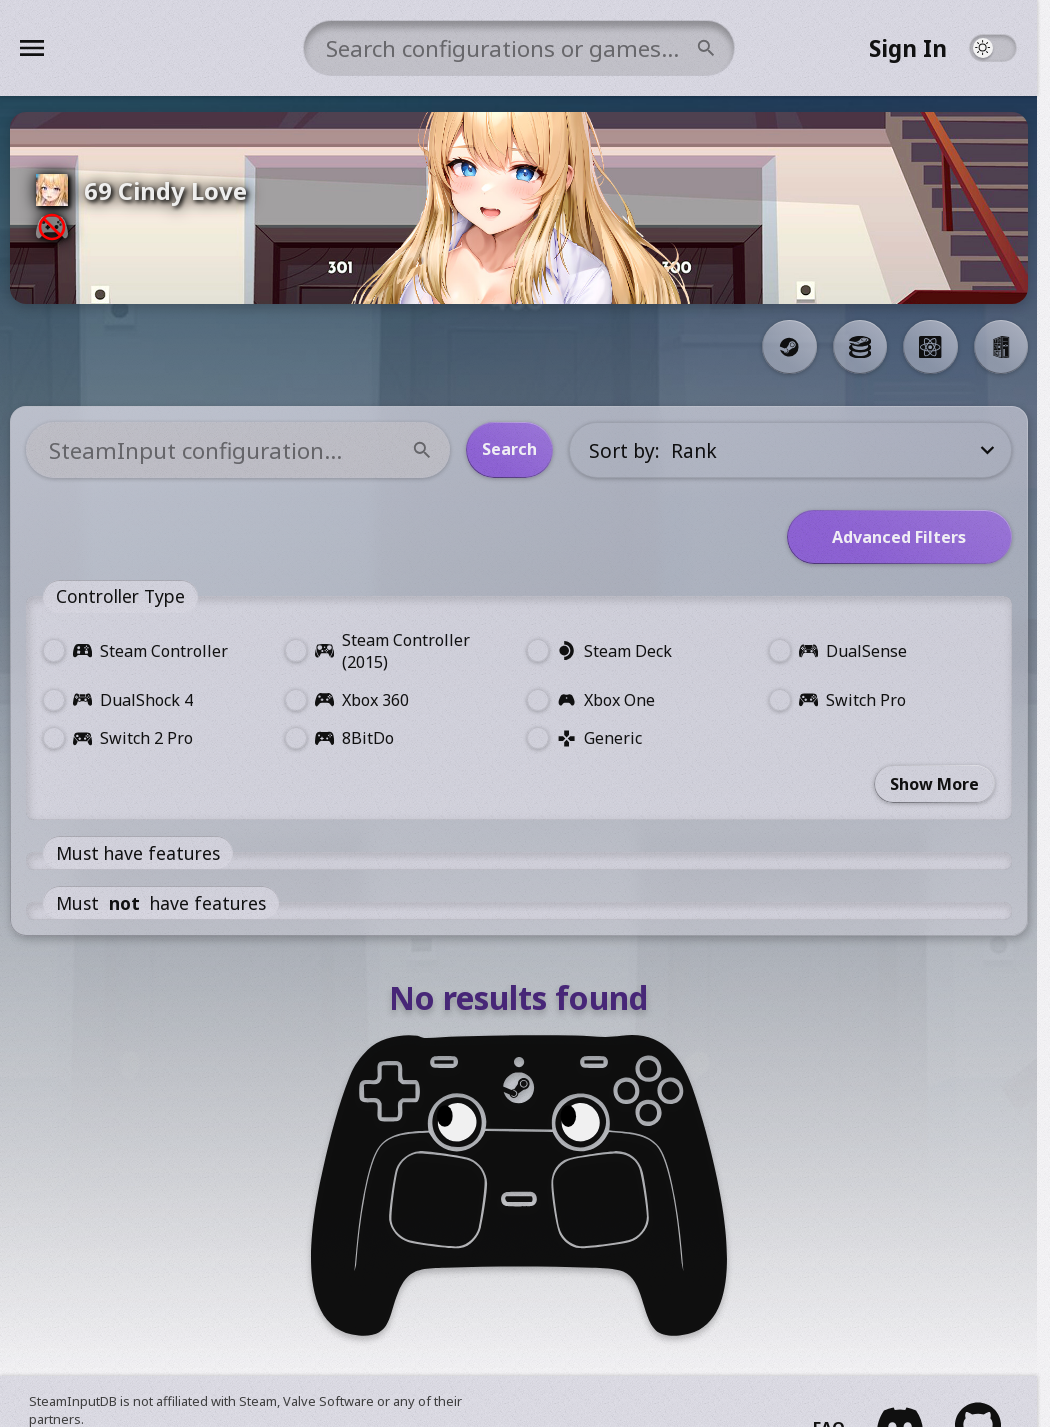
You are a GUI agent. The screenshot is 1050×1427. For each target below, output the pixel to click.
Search (516, 449)
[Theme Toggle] (1006, 48)
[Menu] (154, 48)
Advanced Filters (906, 537)
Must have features (144, 853)
